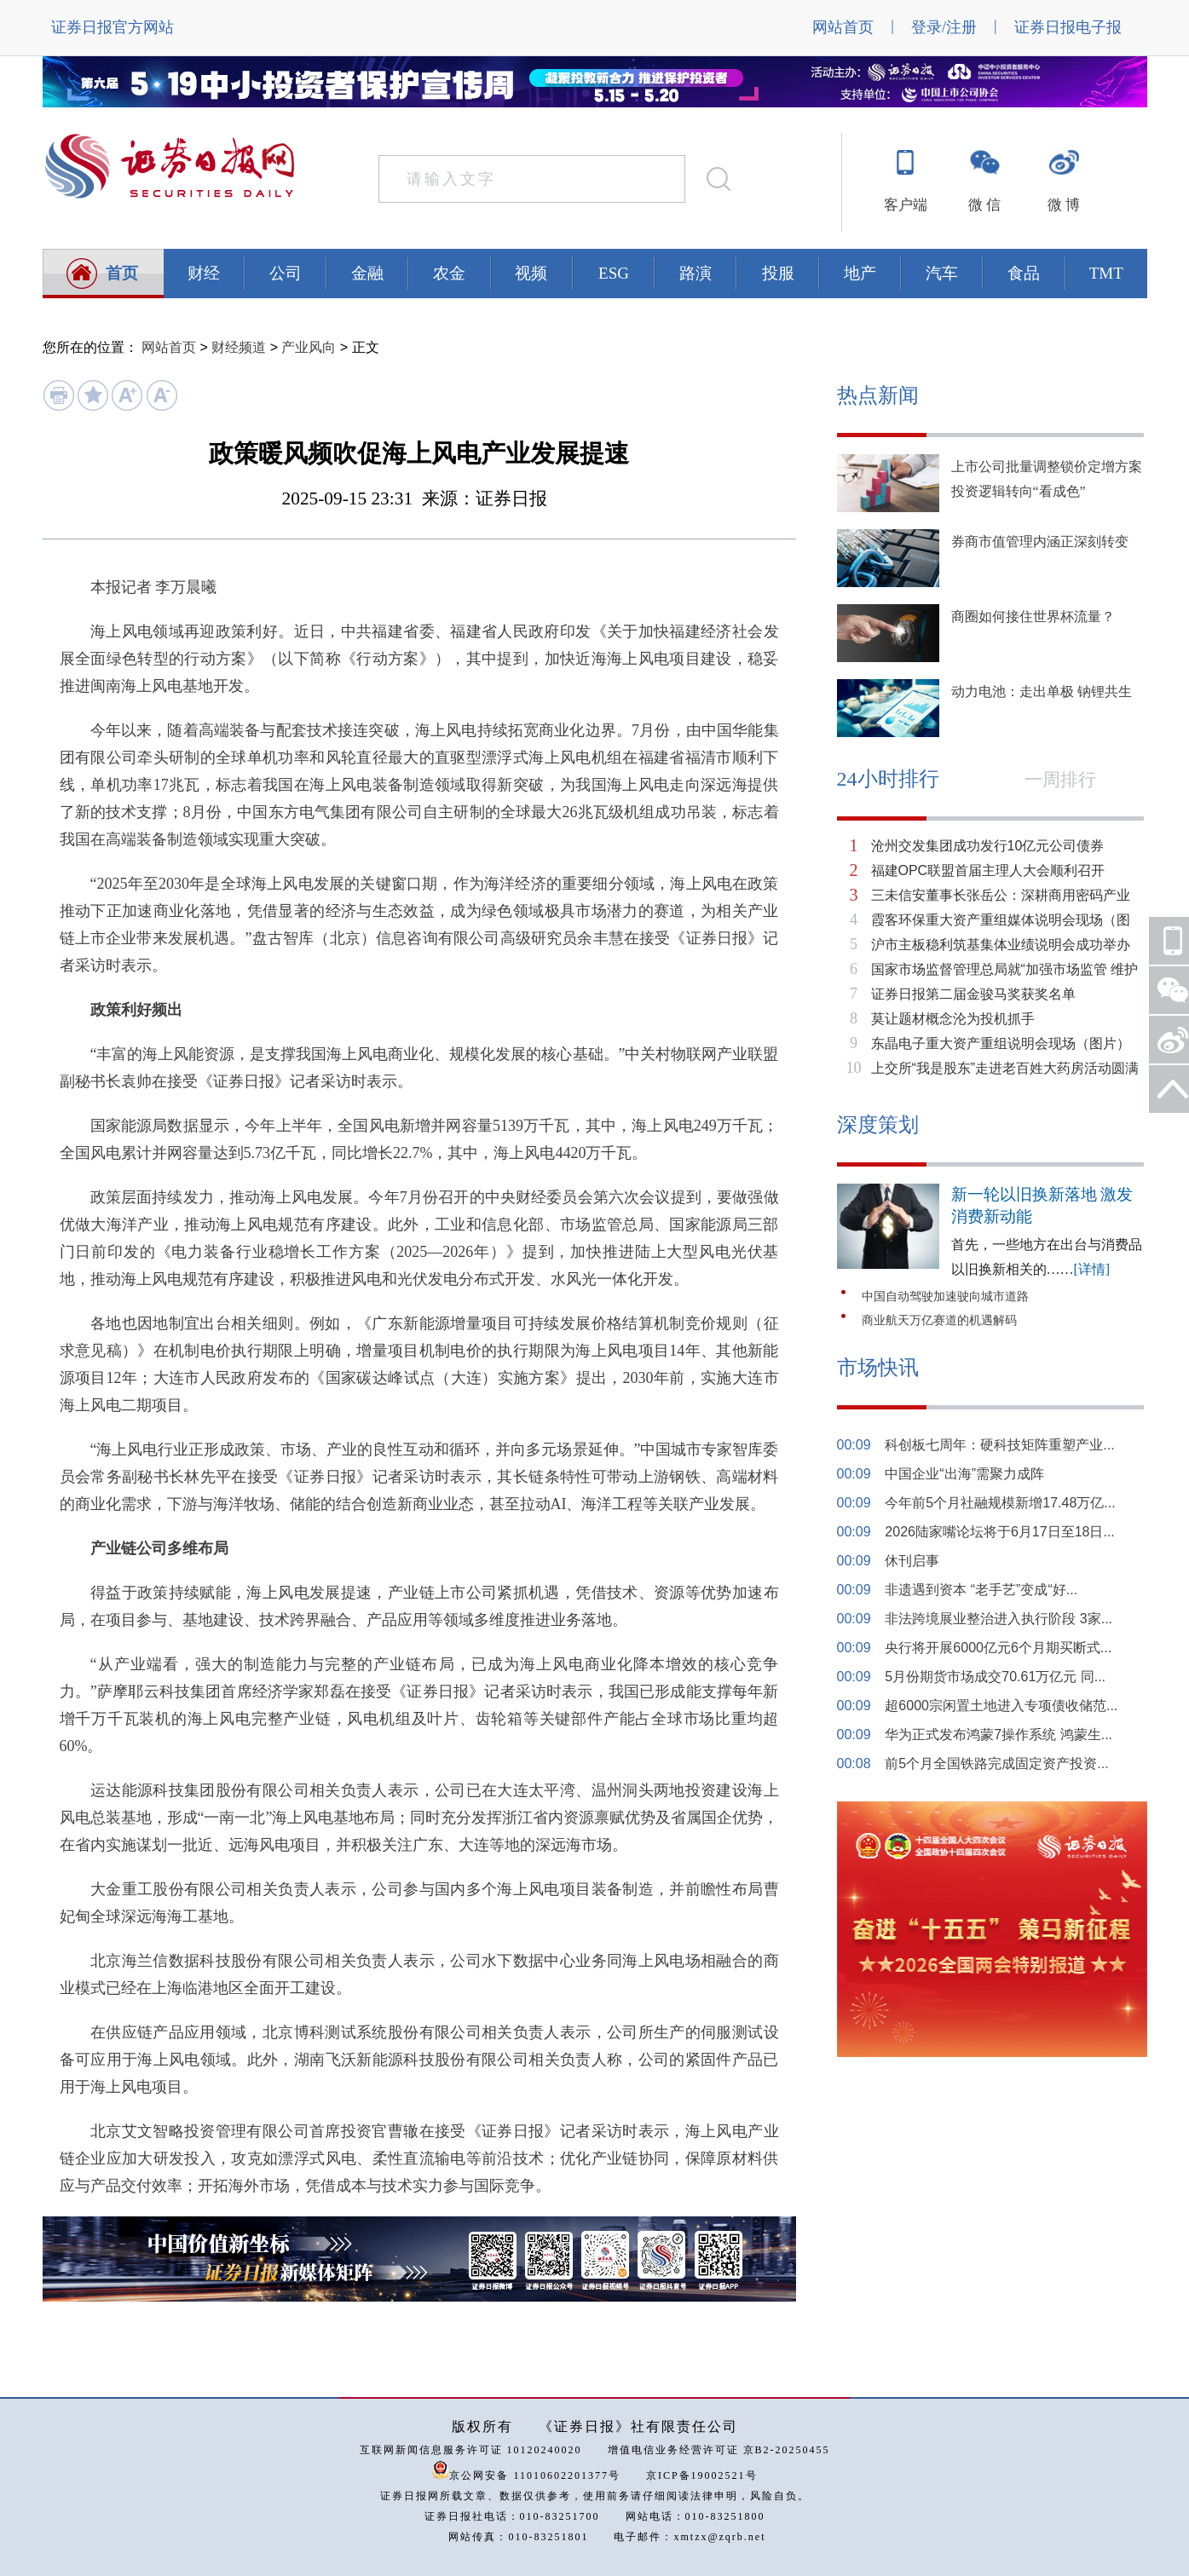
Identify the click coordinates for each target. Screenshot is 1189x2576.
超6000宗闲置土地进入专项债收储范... (1001, 1705)
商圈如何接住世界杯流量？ (1033, 616)
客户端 (905, 205)
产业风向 (308, 347)
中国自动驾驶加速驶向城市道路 (945, 1296)
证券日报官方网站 (112, 27)
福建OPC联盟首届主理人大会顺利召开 (988, 870)
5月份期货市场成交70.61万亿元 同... (995, 1676)
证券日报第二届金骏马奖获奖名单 (973, 994)
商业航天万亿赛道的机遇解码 (939, 1320)
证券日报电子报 (1068, 27)
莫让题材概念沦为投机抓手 (953, 1018)
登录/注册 (944, 27)
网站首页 (843, 27)
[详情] (1092, 1269)
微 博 (1064, 205)
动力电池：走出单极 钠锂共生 (1041, 691)
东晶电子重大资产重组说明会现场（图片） (1000, 1043)
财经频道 (238, 347)
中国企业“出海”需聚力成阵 (964, 1474)
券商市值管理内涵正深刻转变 (1039, 541)
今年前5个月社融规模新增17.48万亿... (1000, 1502)
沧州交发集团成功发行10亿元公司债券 (988, 845)
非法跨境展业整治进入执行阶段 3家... (998, 1618)
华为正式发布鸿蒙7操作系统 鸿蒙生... (998, 1734)
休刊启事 (912, 1560)
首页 (122, 273)
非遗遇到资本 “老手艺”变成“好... (981, 1589)
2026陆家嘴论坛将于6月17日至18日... (999, 1531)
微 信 (984, 205)
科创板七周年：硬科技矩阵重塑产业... (999, 1445)
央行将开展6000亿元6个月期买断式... (998, 1647)
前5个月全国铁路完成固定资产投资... (996, 1763)
